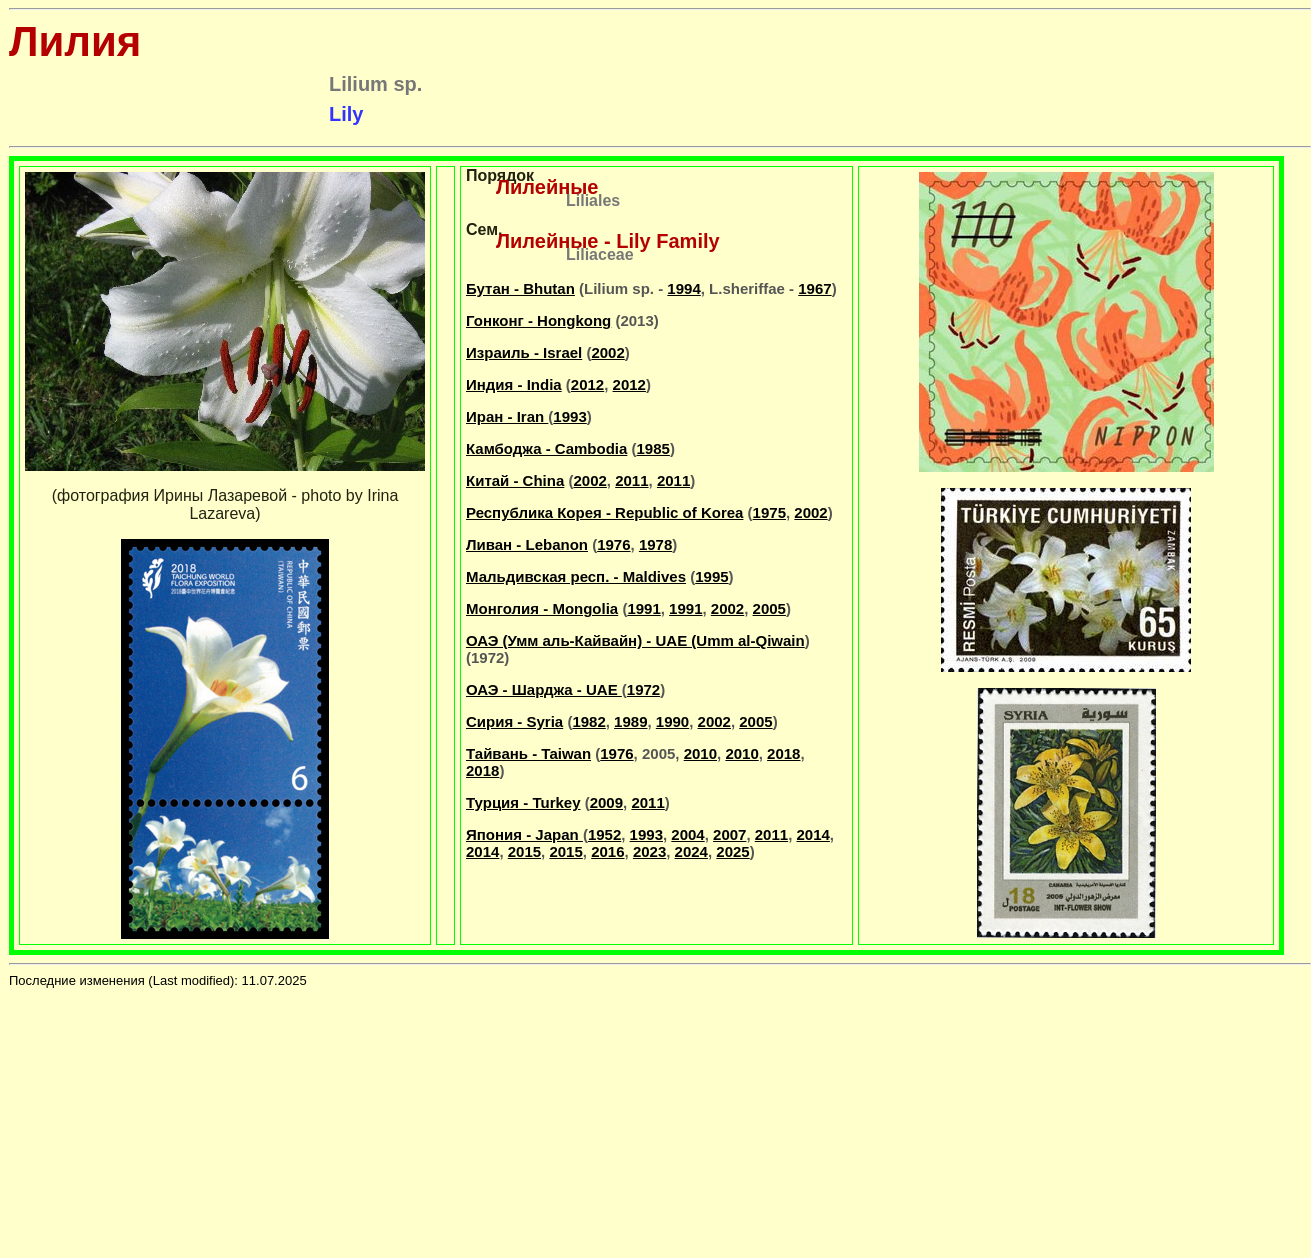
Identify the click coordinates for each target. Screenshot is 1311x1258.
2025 (732, 851)
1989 (630, 721)
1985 (653, 448)
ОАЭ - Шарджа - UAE (544, 689)
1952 (604, 834)
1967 (814, 288)
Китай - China (515, 480)
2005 (769, 608)
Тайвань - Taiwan (528, 753)
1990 (672, 721)
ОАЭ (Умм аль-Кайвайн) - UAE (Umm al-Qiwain (635, 640)
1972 (643, 689)
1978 (655, 544)
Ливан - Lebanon (527, 544)
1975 (769, 512)
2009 (606, 802)
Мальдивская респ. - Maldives (576, 576)
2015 (524, 851)
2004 (687, 834)
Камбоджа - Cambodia (546, 448)
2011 (631, 480)
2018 (783, 753)
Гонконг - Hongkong (538, 320)
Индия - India (514, 384)
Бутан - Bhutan (520, 288)
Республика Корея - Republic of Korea (604, 512)
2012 (587, 384)
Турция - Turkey (523, 802)
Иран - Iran (507, 416)
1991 (643, 608)
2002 (607, 352)
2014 (812, 834)
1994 (683, 288)
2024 (691, 851)
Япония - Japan (524, 834)
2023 (649, 851)
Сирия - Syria (514, 721)
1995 (711, 576)
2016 (607, 851)
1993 (569, 416)
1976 (613, 544)
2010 (700, 753)
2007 (729, 834)
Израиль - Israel (524, 352)
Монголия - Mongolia (542, 608)
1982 (588, 721)
